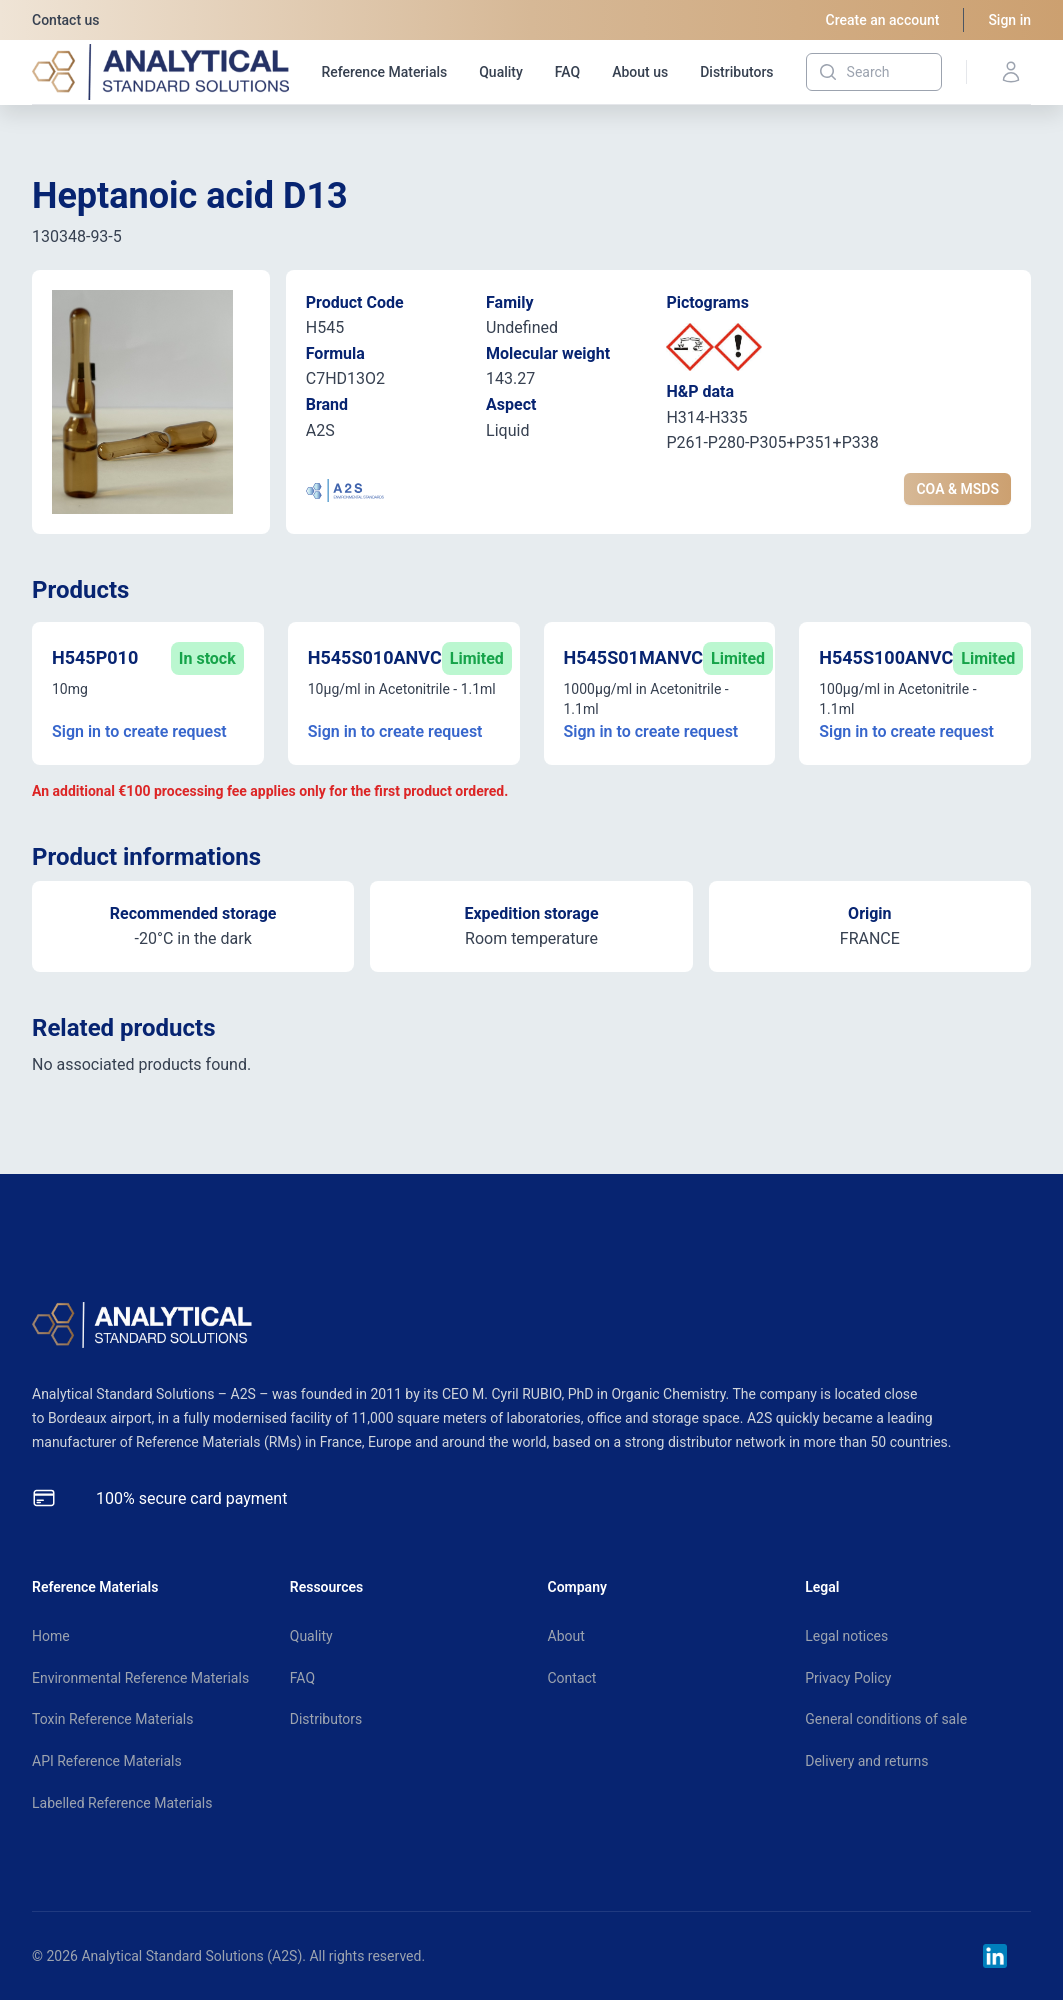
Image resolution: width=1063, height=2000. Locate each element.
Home (51, 1636)
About (566, 1636)
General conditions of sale (886, 1719)
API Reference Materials (107, 1761)
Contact (572, 1678)
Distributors (736, 72)
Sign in (1009, 20)
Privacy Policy (848, 1678)
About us (640, 72)
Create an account (883, 20)
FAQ (567, 72)
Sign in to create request (139, 731)
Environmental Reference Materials (140, 1678)
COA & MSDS (957, 489)
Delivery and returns (866, 1761)
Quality (501, 72)
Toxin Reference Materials (112, 1719)
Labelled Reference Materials (122, 1803)
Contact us (66, 20)
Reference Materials (384, 72)
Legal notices (846, 1636)
